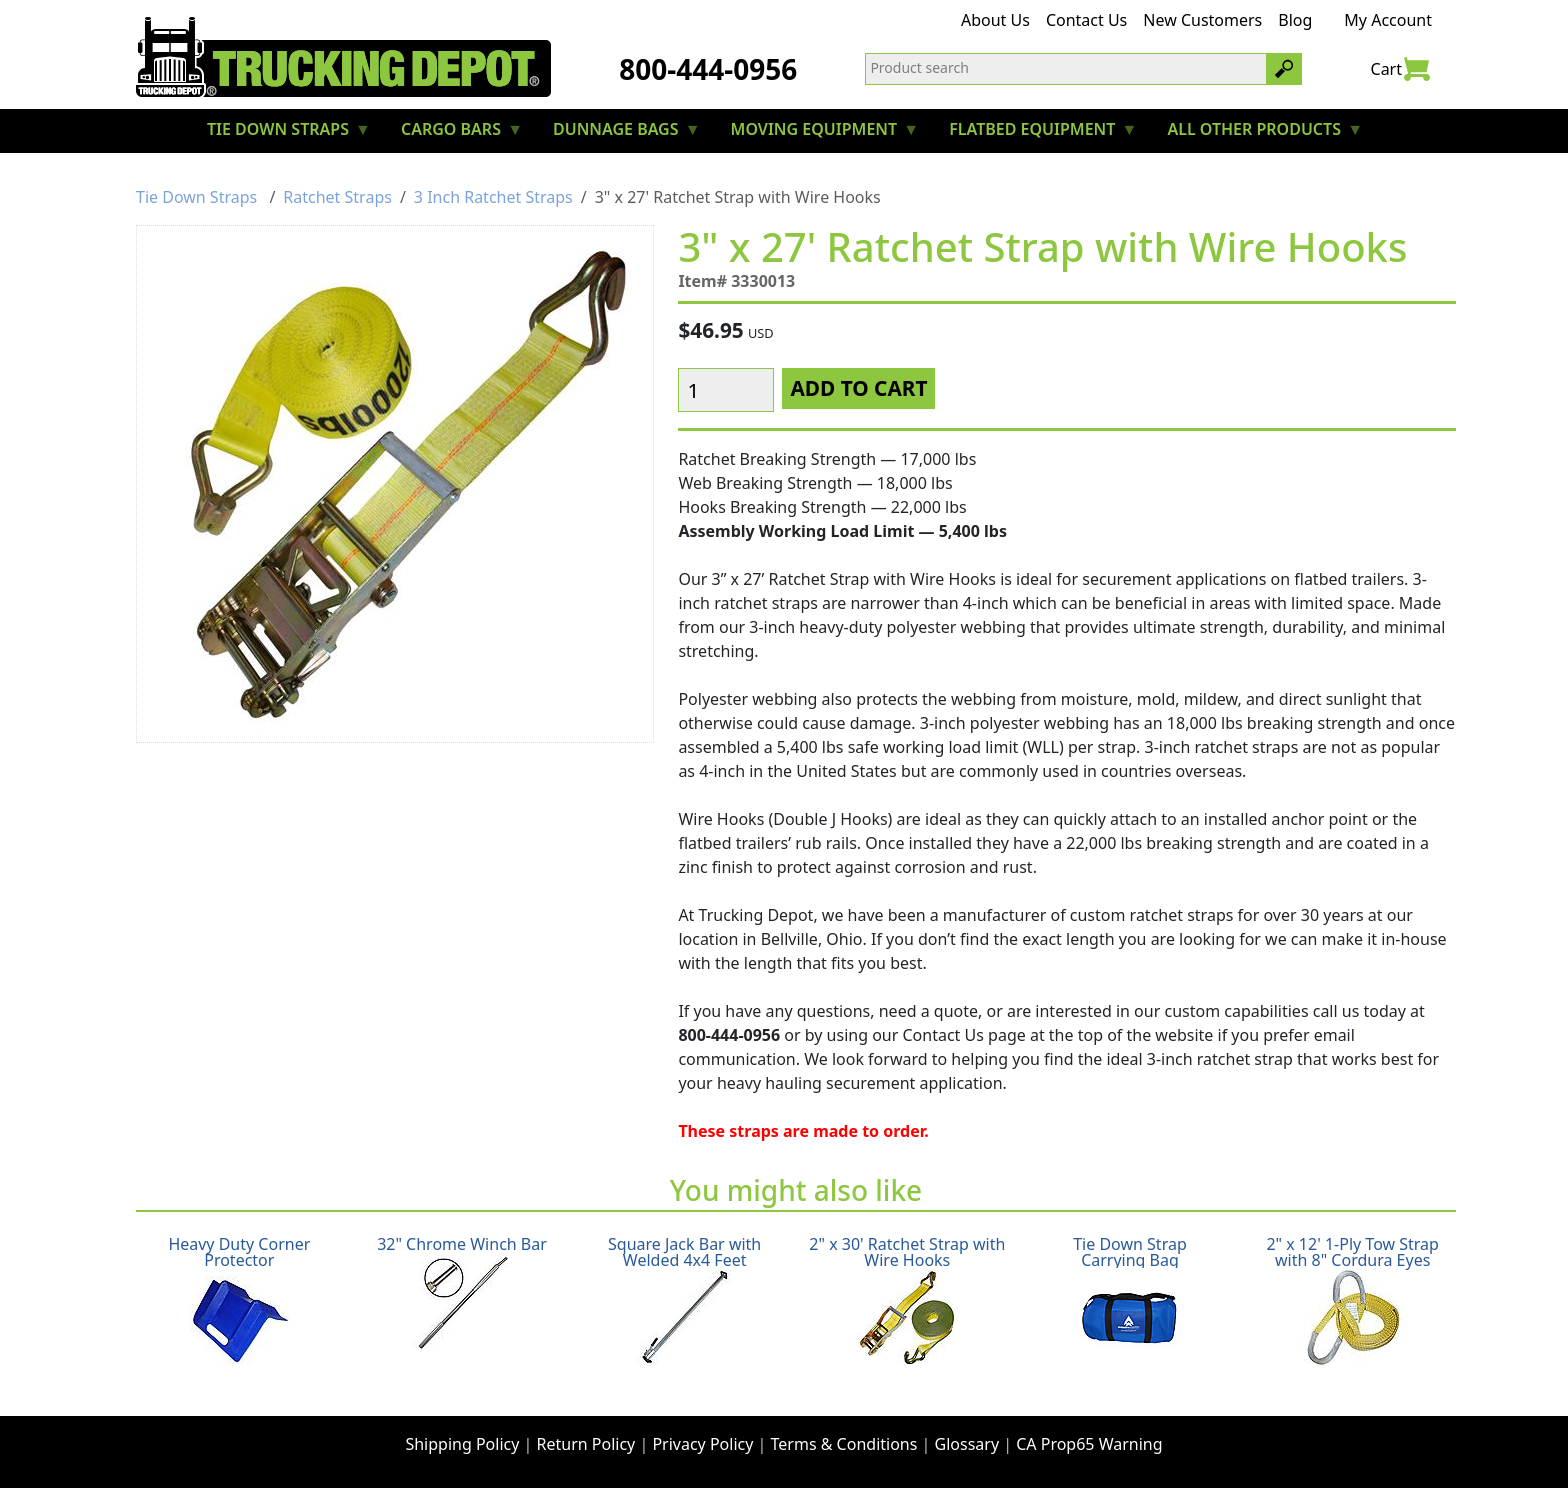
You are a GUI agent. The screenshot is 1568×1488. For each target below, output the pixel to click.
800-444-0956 (708, 69)
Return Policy (586, 1444)
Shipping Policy (462, 1444)
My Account (1388, 20)
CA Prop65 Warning (1089, 1444)
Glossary (967, 1444)
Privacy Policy (702, 1444)
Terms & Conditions (844, 1444)
